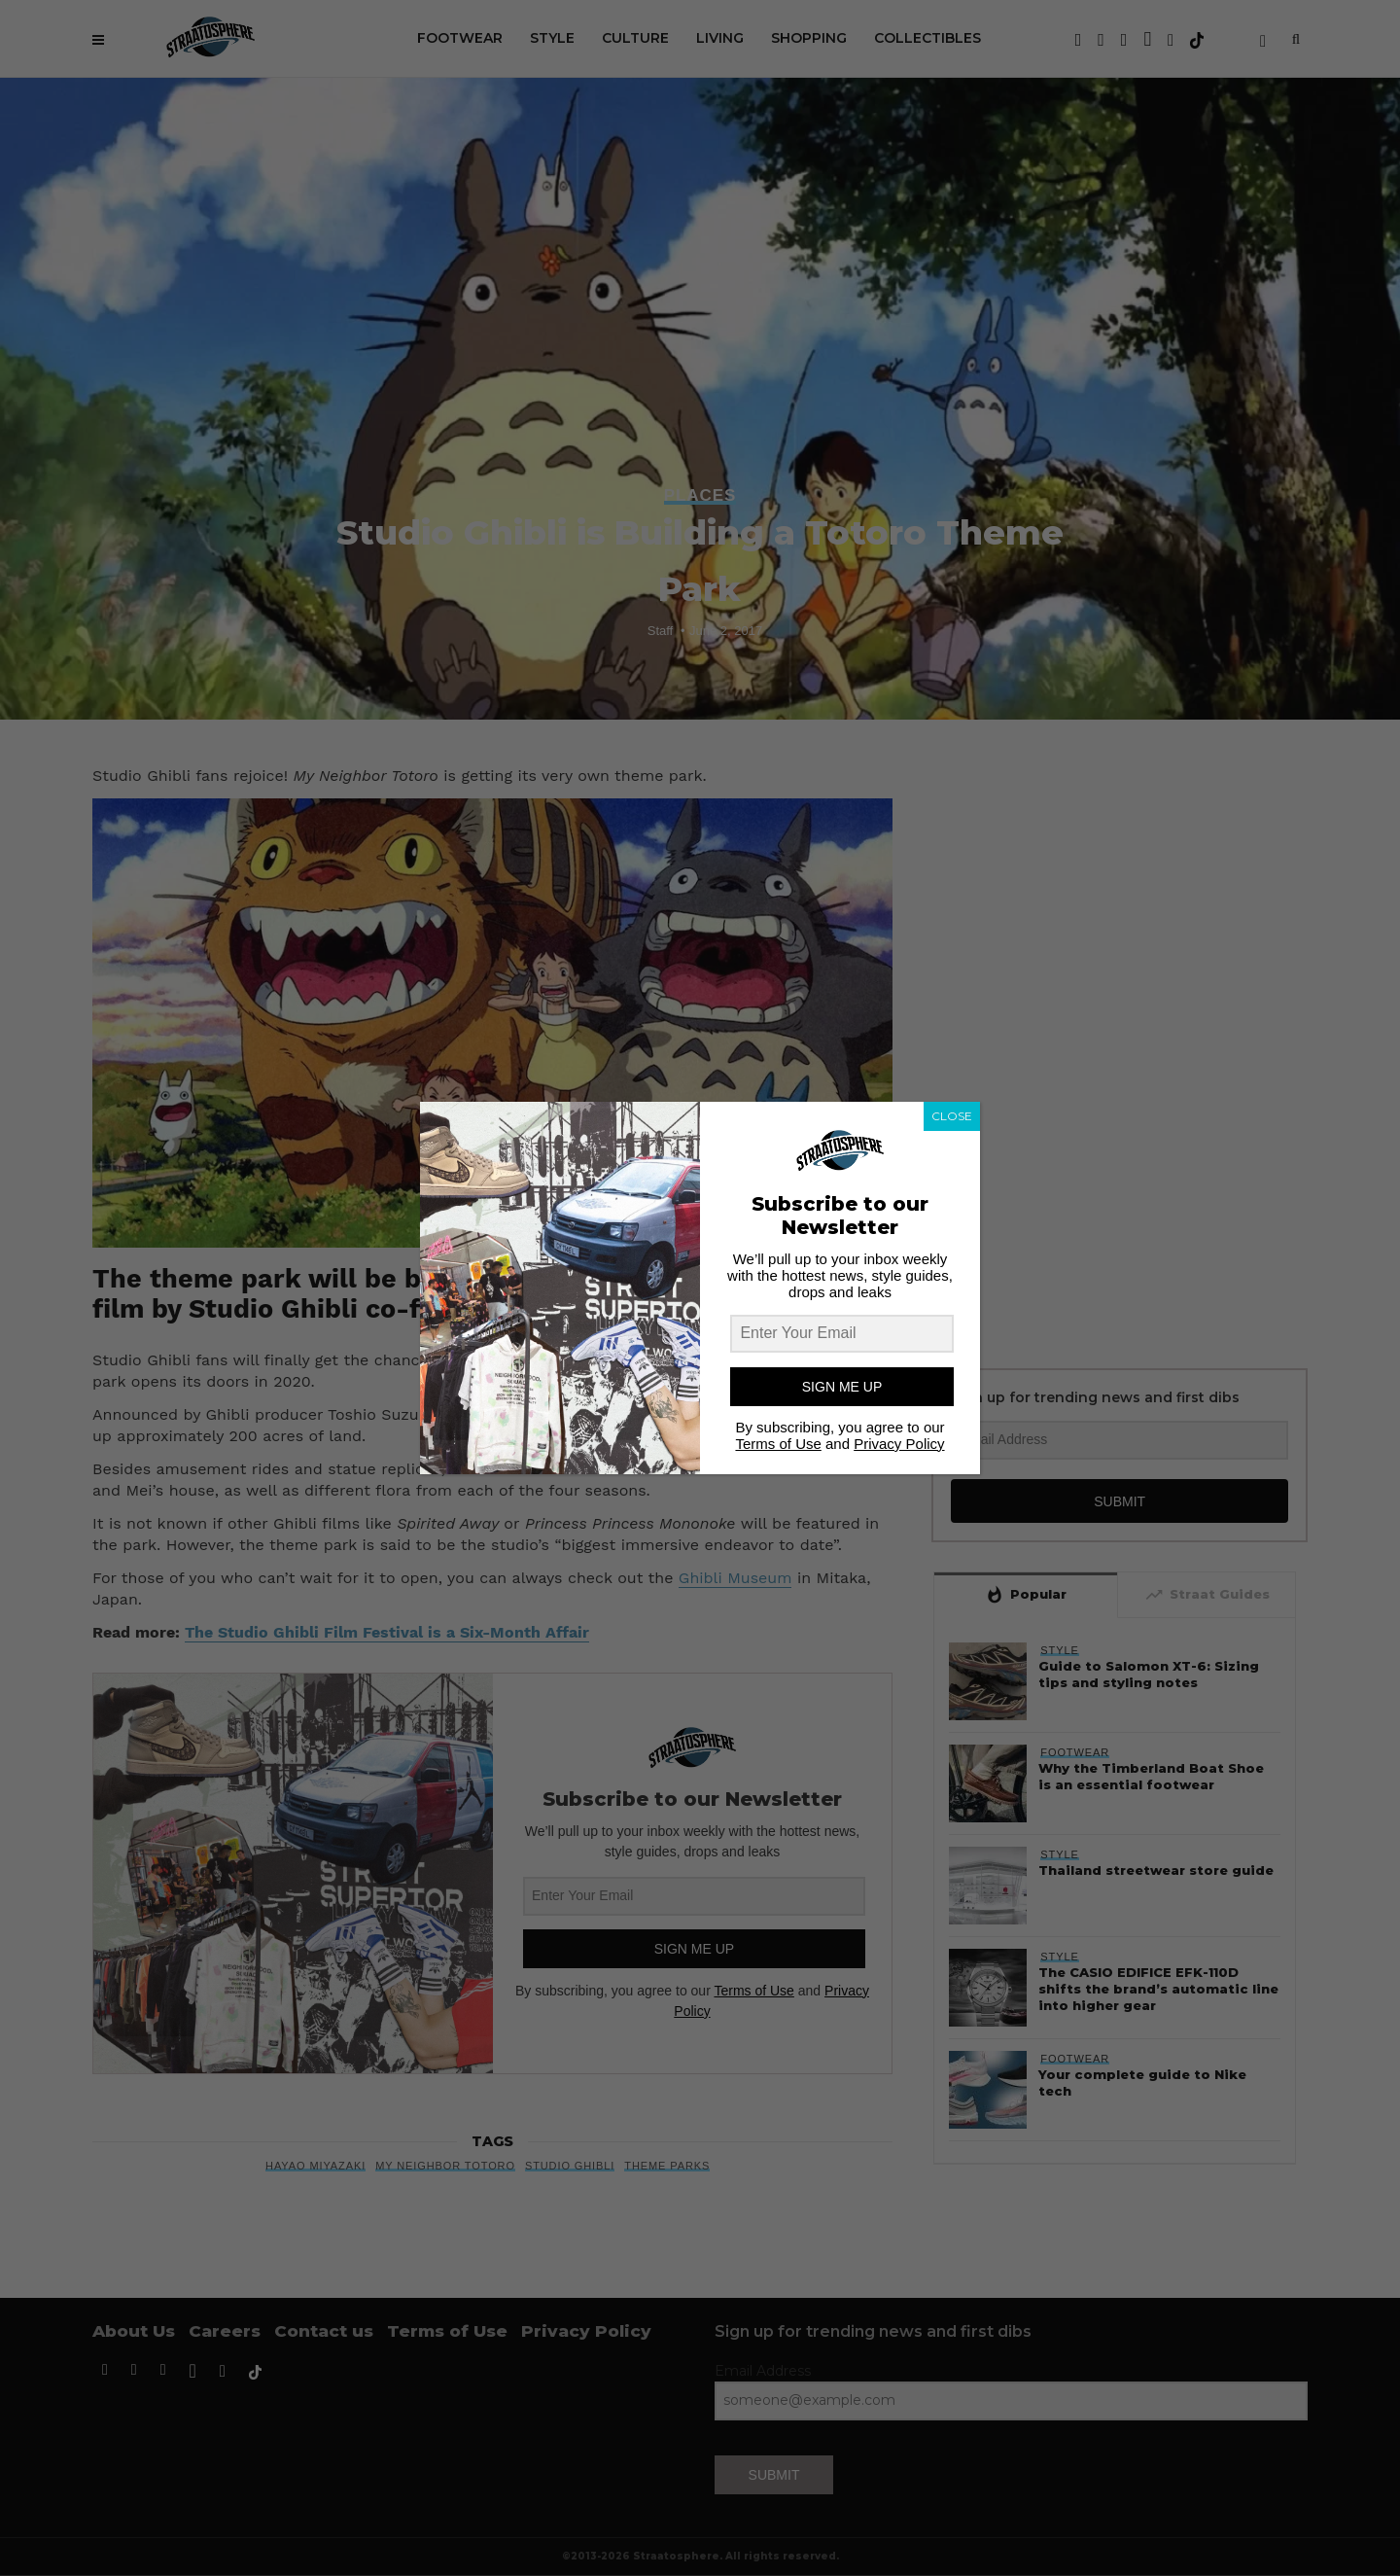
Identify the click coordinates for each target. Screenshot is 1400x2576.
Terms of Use (778, 1443)
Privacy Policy (899, 1443)
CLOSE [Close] (951, 1116)
